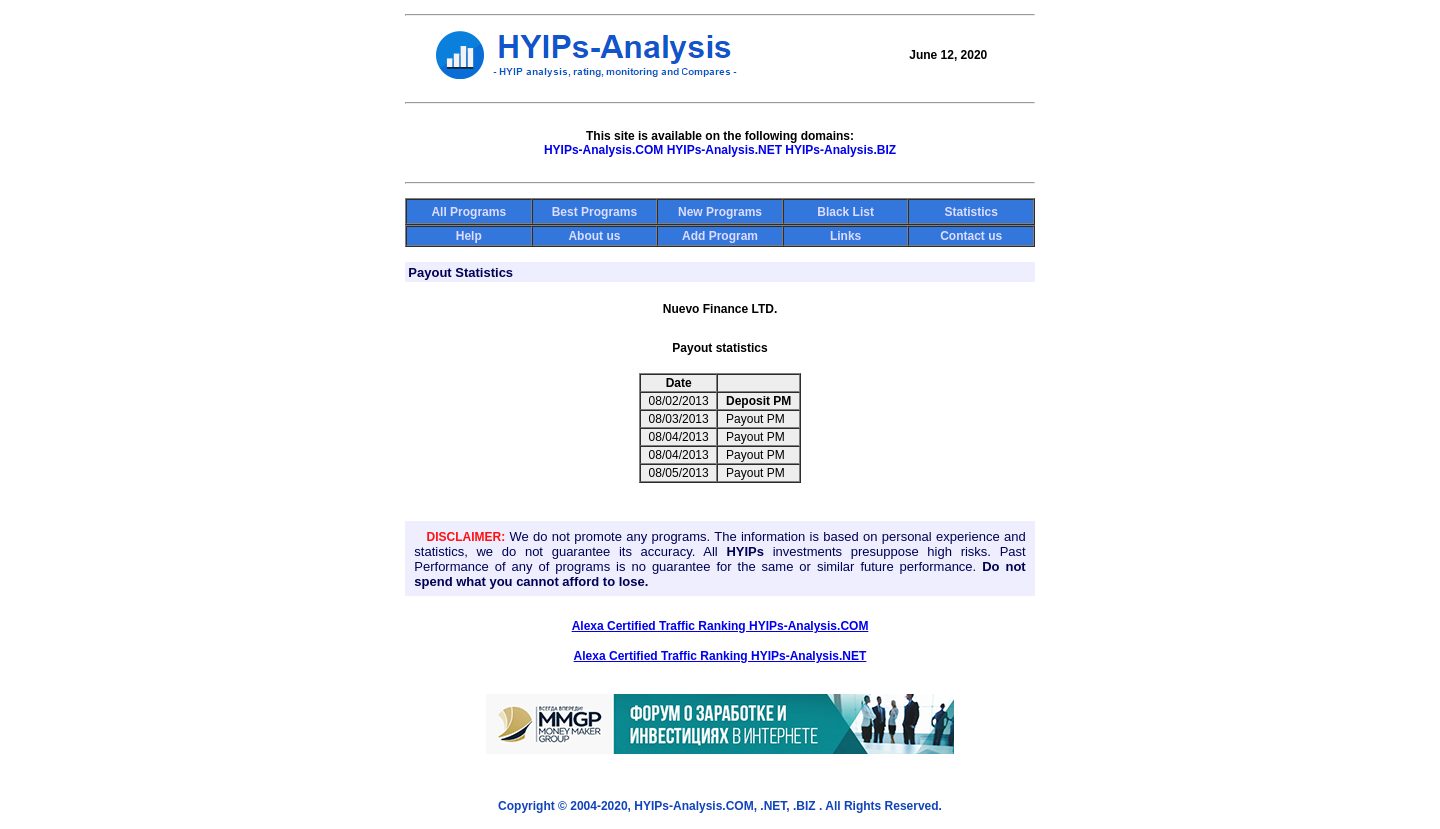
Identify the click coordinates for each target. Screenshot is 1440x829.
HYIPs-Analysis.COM (603, 150)
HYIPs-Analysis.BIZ (840, 150)
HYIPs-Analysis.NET (724, 150)
